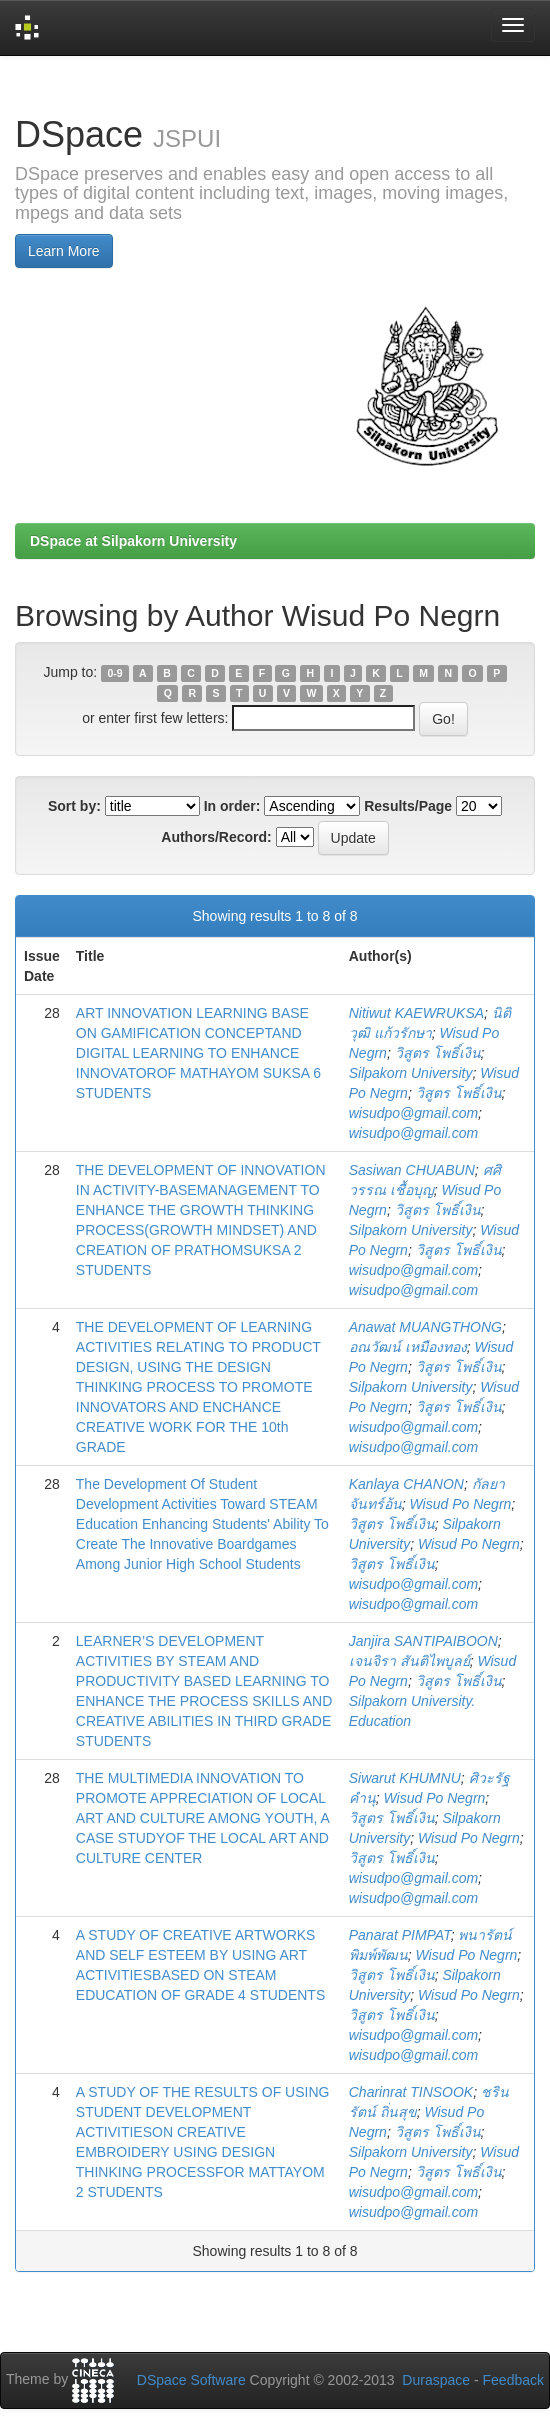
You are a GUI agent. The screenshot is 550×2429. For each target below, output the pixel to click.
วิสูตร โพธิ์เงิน (438, 1053)
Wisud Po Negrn (461, 1504)
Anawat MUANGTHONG (425, 1327)
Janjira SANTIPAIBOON (423, 1641)
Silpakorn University (411, 1073)
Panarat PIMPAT (400, 1935)
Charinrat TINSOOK (411, 2092)
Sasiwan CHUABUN (412, 1170)
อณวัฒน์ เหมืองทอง (408, 1347)
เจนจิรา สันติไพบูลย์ (409, 1661)
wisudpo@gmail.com (413, 1113)
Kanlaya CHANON (406, 1484)
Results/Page (408, 806)
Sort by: (74, 806)
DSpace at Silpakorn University (133, 541)
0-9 (114, 673)
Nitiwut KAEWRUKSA (416, 1013)
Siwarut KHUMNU (405, 1778)
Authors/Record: (216, 837)
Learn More (64, 251)
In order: (232, 806)
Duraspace (436, 2380)
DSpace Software (191, 2380)
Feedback (513, 2380)
